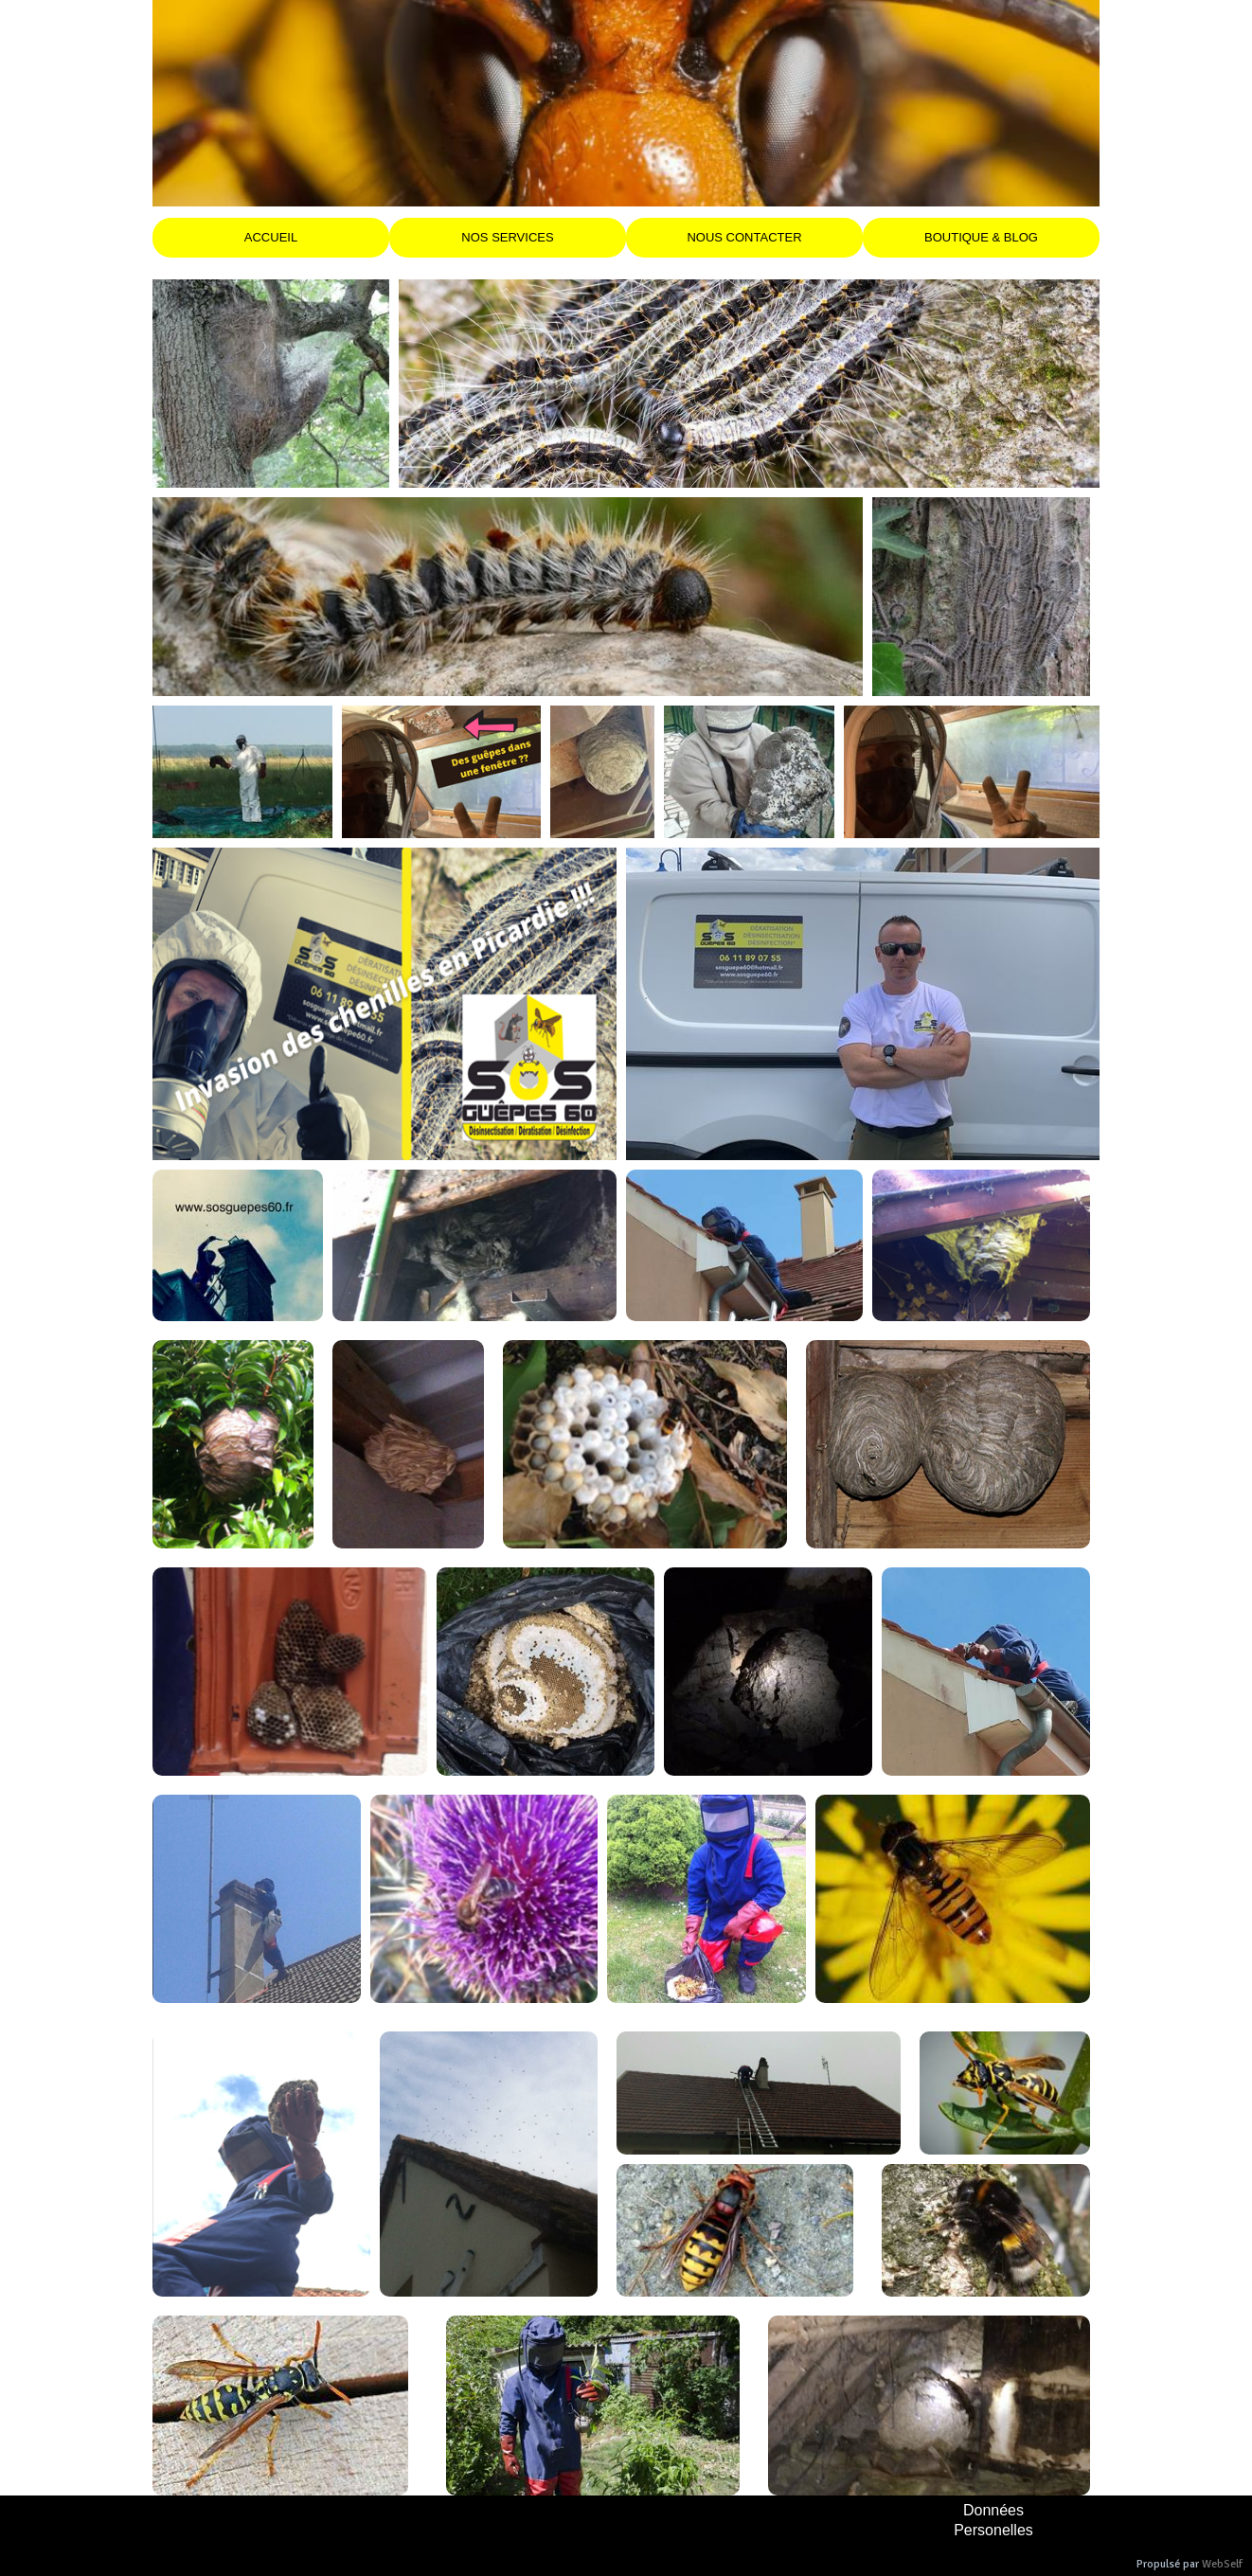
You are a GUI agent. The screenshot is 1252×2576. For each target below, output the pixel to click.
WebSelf (1222, 2564)
